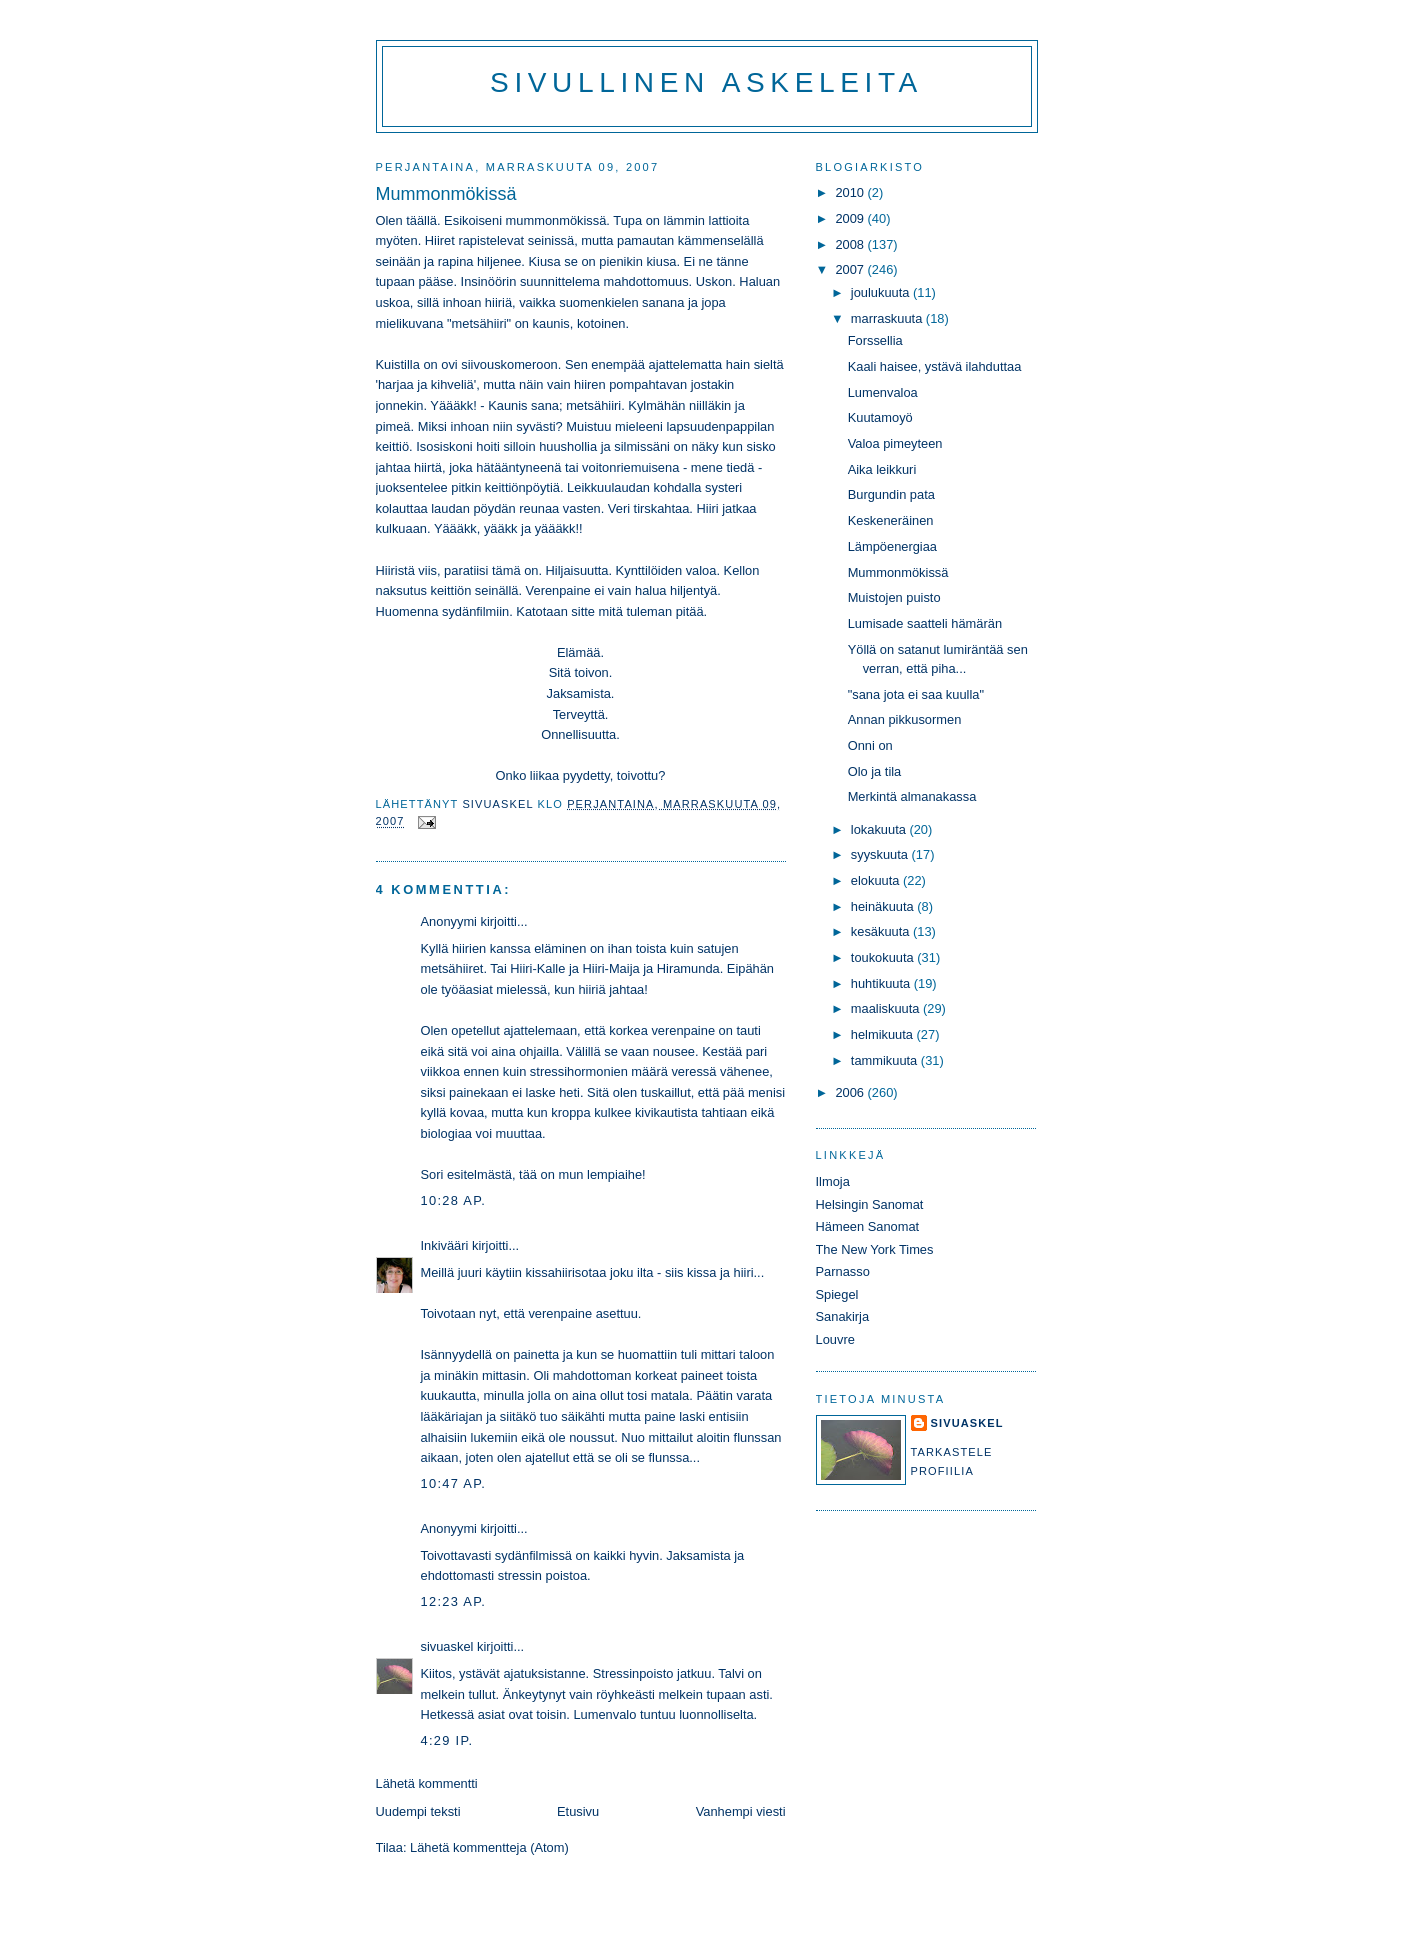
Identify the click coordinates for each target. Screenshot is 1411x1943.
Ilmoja (833, 1181)
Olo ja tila (875, 771)
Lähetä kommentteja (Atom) (489, 1847)
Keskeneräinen (891, 520)
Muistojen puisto (894, 597)
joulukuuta (882, 292)
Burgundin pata (891, 494)
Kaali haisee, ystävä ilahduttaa (935, 366)
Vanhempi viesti (741, 1811)
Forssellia (875, 340)
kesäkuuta (882, 931)
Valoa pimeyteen (895, 443)
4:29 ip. (447, 1740)
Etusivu (578, 1811)
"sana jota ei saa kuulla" (916, 694)
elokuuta (877, 880)
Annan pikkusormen (905, 719)
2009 (851, 218)
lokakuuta (880, 829)
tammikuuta (886, 1060)
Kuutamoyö (880, 417)
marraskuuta (888, 318)
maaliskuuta (887, 1008)
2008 (851, 244)
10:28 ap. (454, 1200)
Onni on (870, 745)
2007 (851, 269)
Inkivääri (445, 1245)
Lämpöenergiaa (892, 546)
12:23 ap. (454, 1601)
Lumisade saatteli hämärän (925, 623)
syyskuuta (881, 854)
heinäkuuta (884, 906)
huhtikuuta (882, 983)
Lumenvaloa (883, 392)
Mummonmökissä (898, 572)
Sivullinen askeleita (706, 82)
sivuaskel (447, 1646)
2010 (851, 192)
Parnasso (843, 1271)
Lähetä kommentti (427, 1783)
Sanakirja (843, 1316)
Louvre (835, 1339)
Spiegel (837, 1294)
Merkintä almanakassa (912, 796)
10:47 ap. (454, 1483)
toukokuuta (884, 957)
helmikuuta (884, 1034)
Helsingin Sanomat (870, 1204)
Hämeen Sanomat (868, 1226)
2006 (851, 1092)
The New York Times (875, 1249)
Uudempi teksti (418, 1811)
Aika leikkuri (882, 469)
